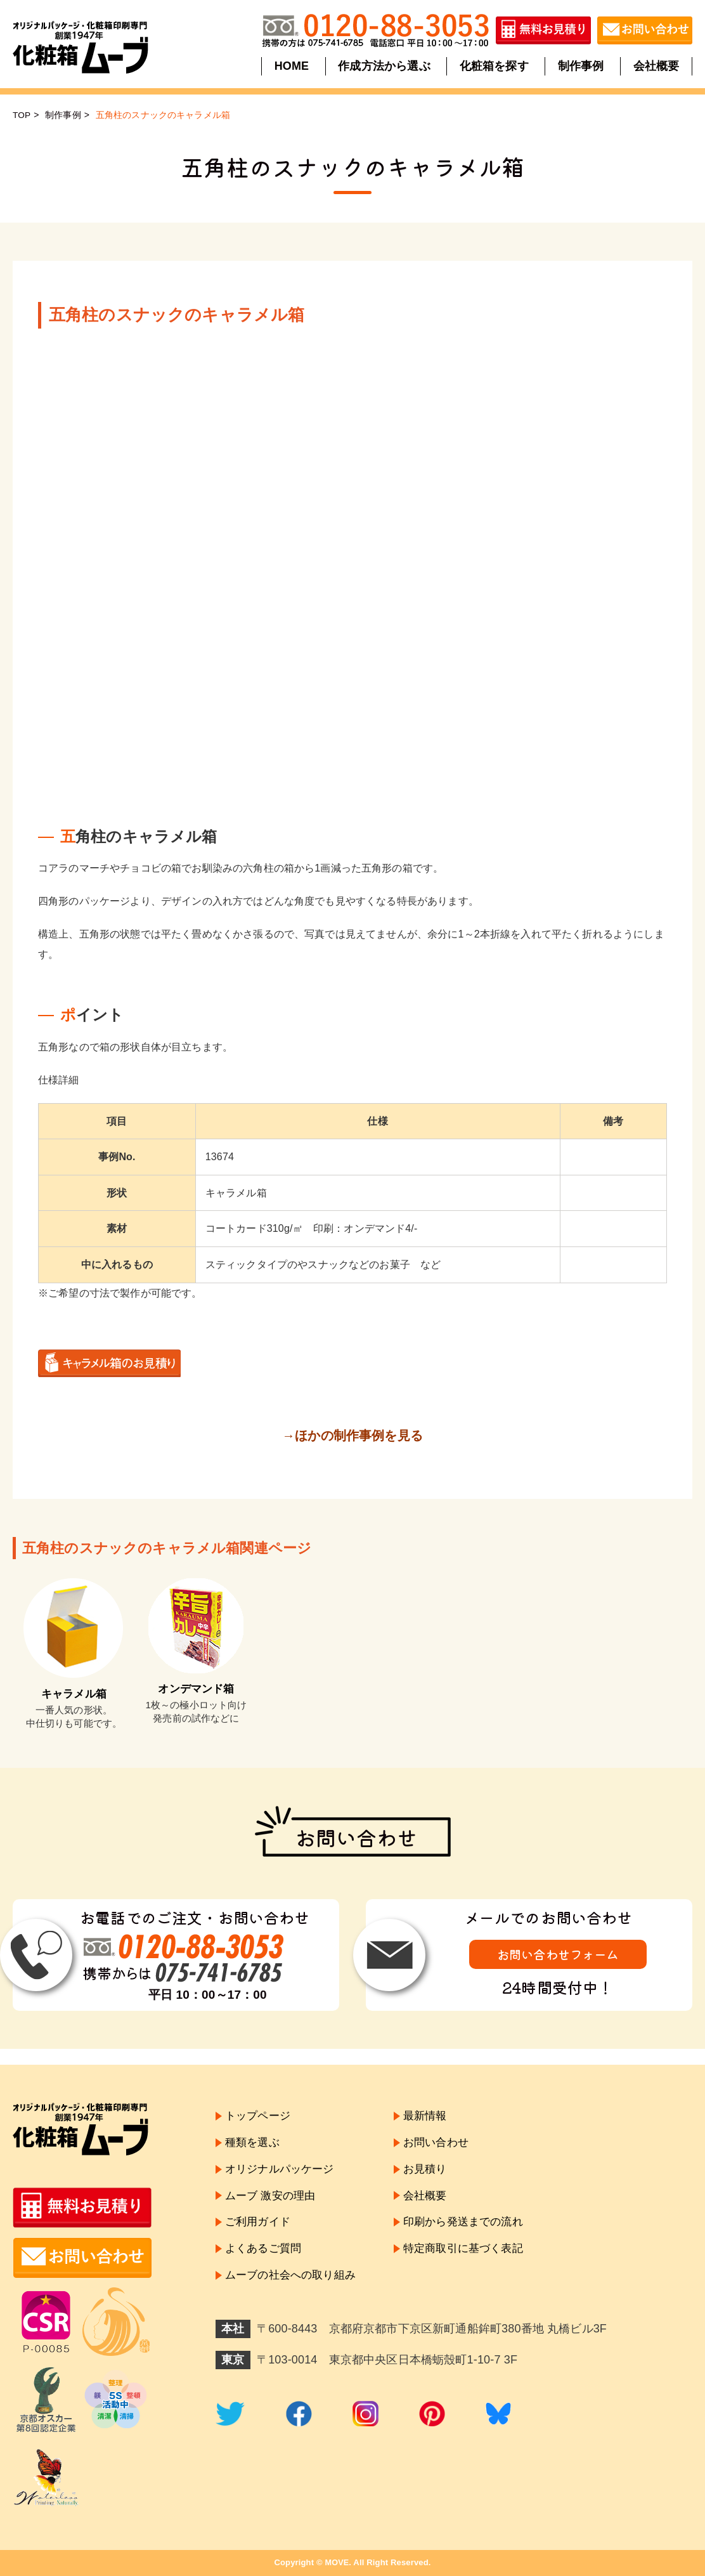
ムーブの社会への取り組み (294, 2281)
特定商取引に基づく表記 (474, 2253)
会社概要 (655, 66)
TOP (22, 115)
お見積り (434, 2171)
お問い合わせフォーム (558, 1954)
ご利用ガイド (259, 2226)
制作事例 (580, 66)
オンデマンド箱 (196, 1688)
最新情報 (434, 2116)
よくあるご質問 (265, 2253)
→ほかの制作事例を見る (352, 1435)
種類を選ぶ (254, 2144)
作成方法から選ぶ (384, 66)
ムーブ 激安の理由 (272, 2198)
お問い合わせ (445, 2144)
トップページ (259, 2116)
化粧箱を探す (494, 66)
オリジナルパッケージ (282, 2171)
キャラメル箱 (73, 1693)
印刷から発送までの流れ (474, 2226)
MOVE (337, 2562)
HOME (292, 66)
